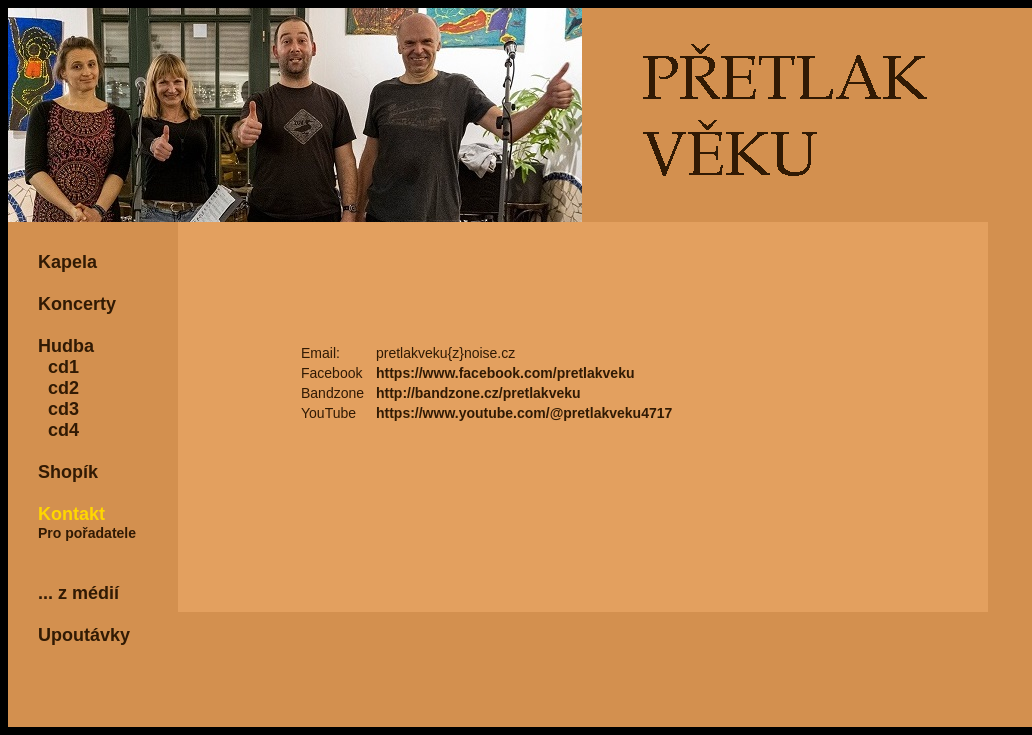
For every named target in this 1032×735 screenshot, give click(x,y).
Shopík (68, 472)
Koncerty (77, 304)
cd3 (58, 409)
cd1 (58, 367)
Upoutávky (84, 635)
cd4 (58, 430)
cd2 (58, 388)
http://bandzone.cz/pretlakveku (478, 393)
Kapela (67, 262)
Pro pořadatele (87, 533)
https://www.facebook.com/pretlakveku (505, 373)
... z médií (78, 593)
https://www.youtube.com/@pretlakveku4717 (524, 413)
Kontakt (71, 514)
